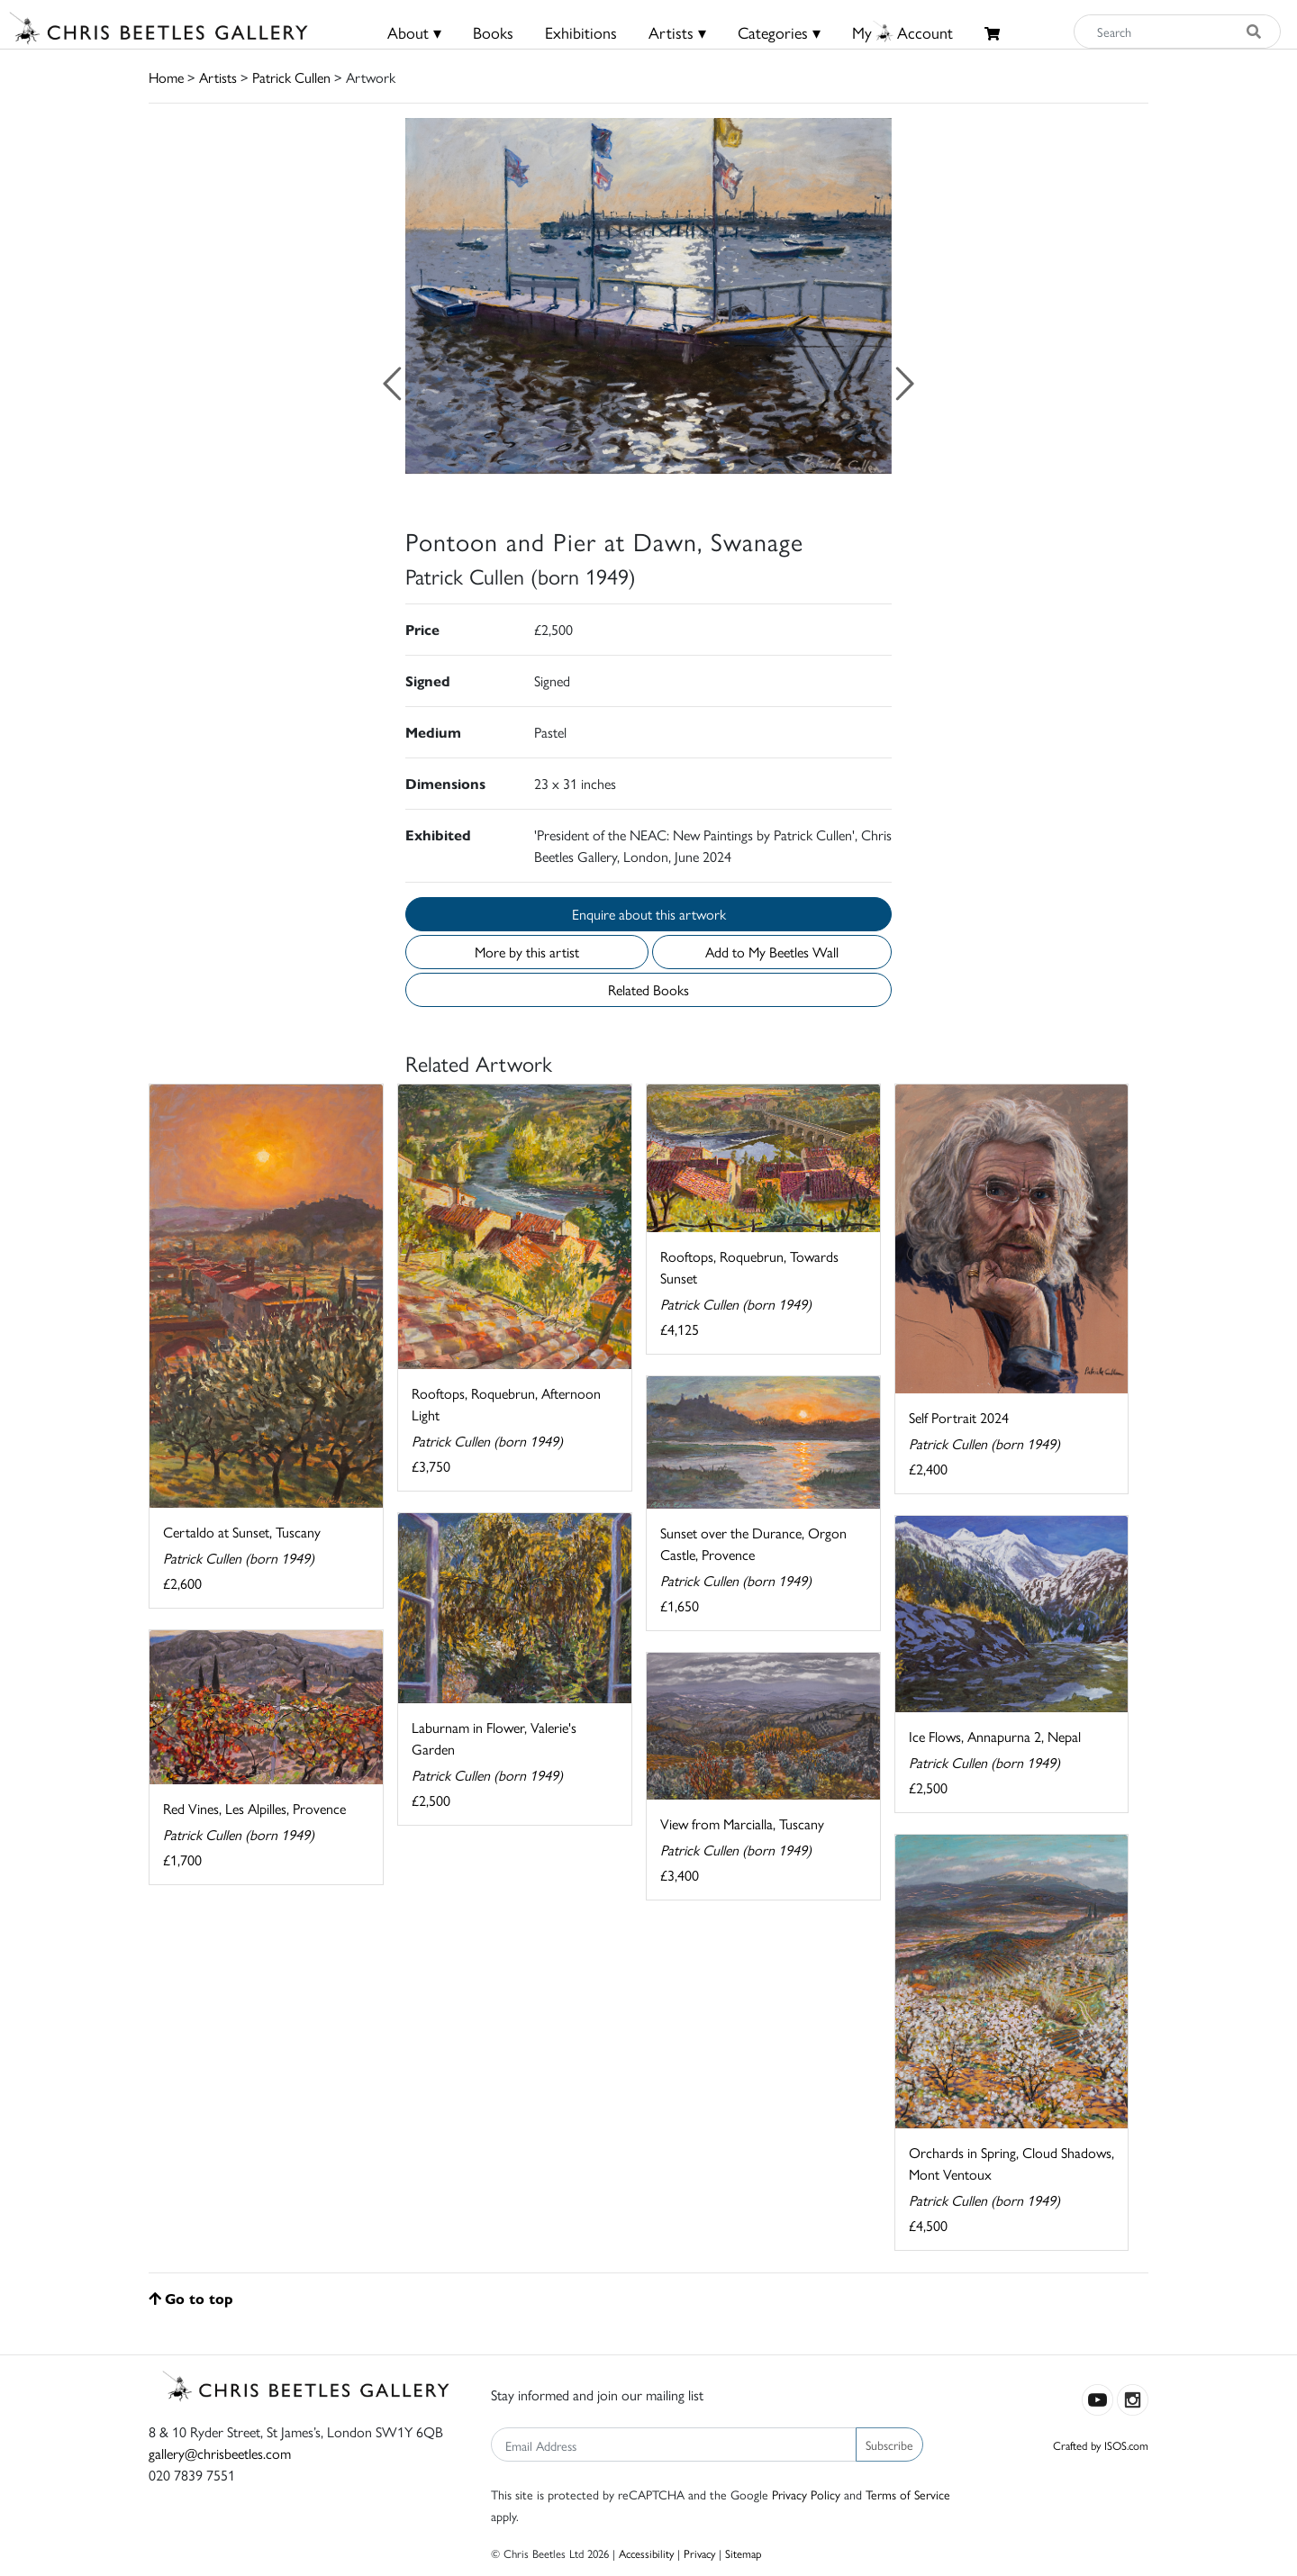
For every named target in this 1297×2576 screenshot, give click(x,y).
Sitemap (743, 2553)
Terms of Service (908, 2494)
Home (166, 77)
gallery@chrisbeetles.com (220, 2453)
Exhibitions (581, 32)
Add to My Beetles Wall (772, 951)
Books (493, 32)
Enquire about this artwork (649, 913)
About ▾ (414, 32)
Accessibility (646, 2553)
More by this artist (527, 951)
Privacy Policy (806, 2494)
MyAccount (902, 32)
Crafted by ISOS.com (1100, 2445)
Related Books (648, 989)
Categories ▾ (779, 32)
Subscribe (889, 2444)
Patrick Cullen (291, 77)
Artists (218, 77)
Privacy (699, 2553)
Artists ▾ (677, 32)
